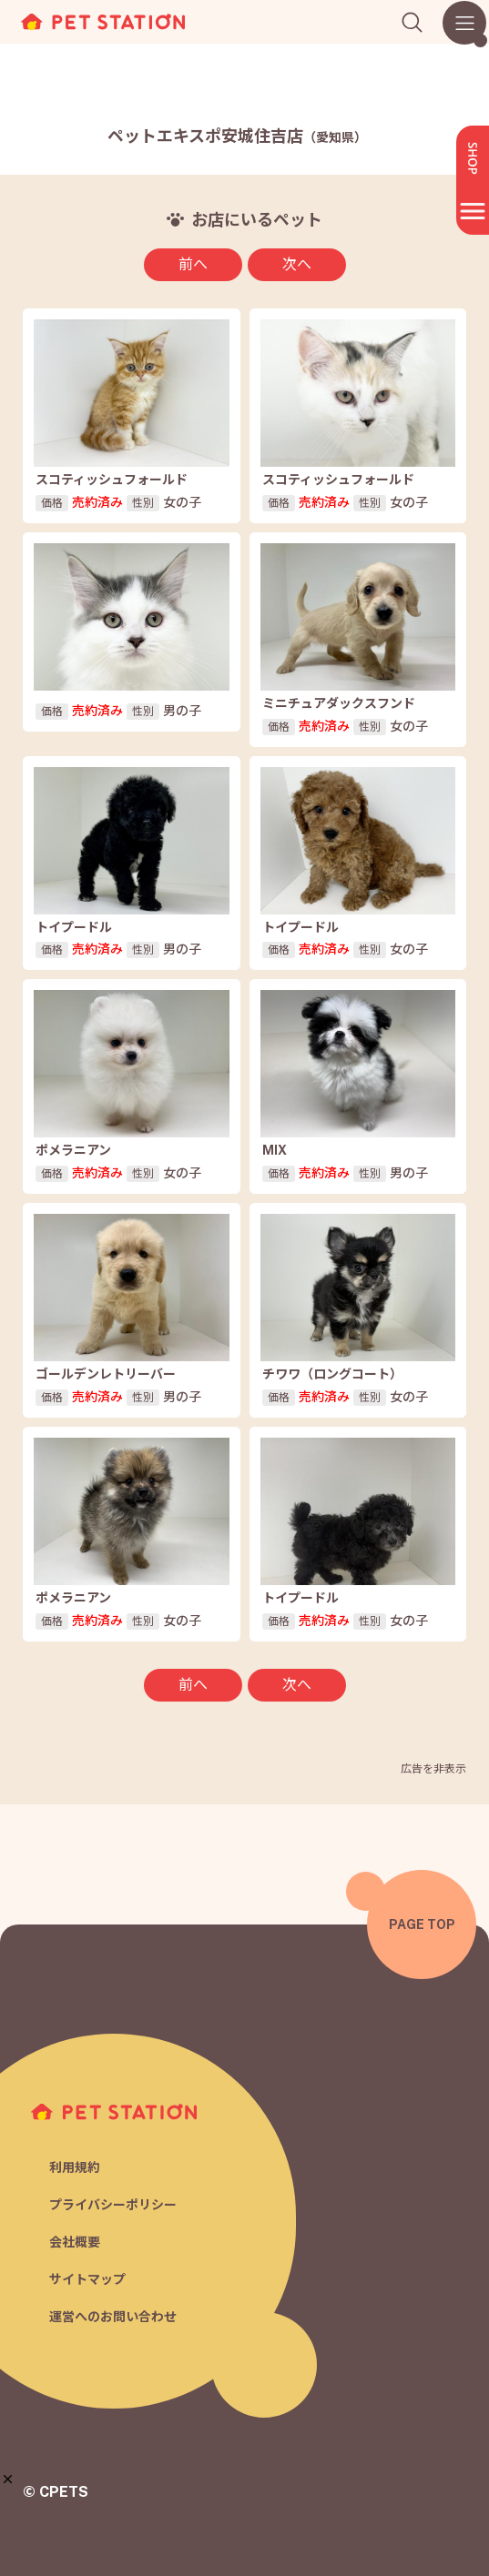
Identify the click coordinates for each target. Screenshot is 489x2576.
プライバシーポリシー (113, 2204)
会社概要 (74, 2242)
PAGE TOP (422, 1924)
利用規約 (74, 2167)
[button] (8, 2479)
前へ (193, 264)
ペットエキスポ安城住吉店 (237, 136)
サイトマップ (87, 2279)
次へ (296, 264)
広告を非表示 (433, 1769)
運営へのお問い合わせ (113, 2316)
